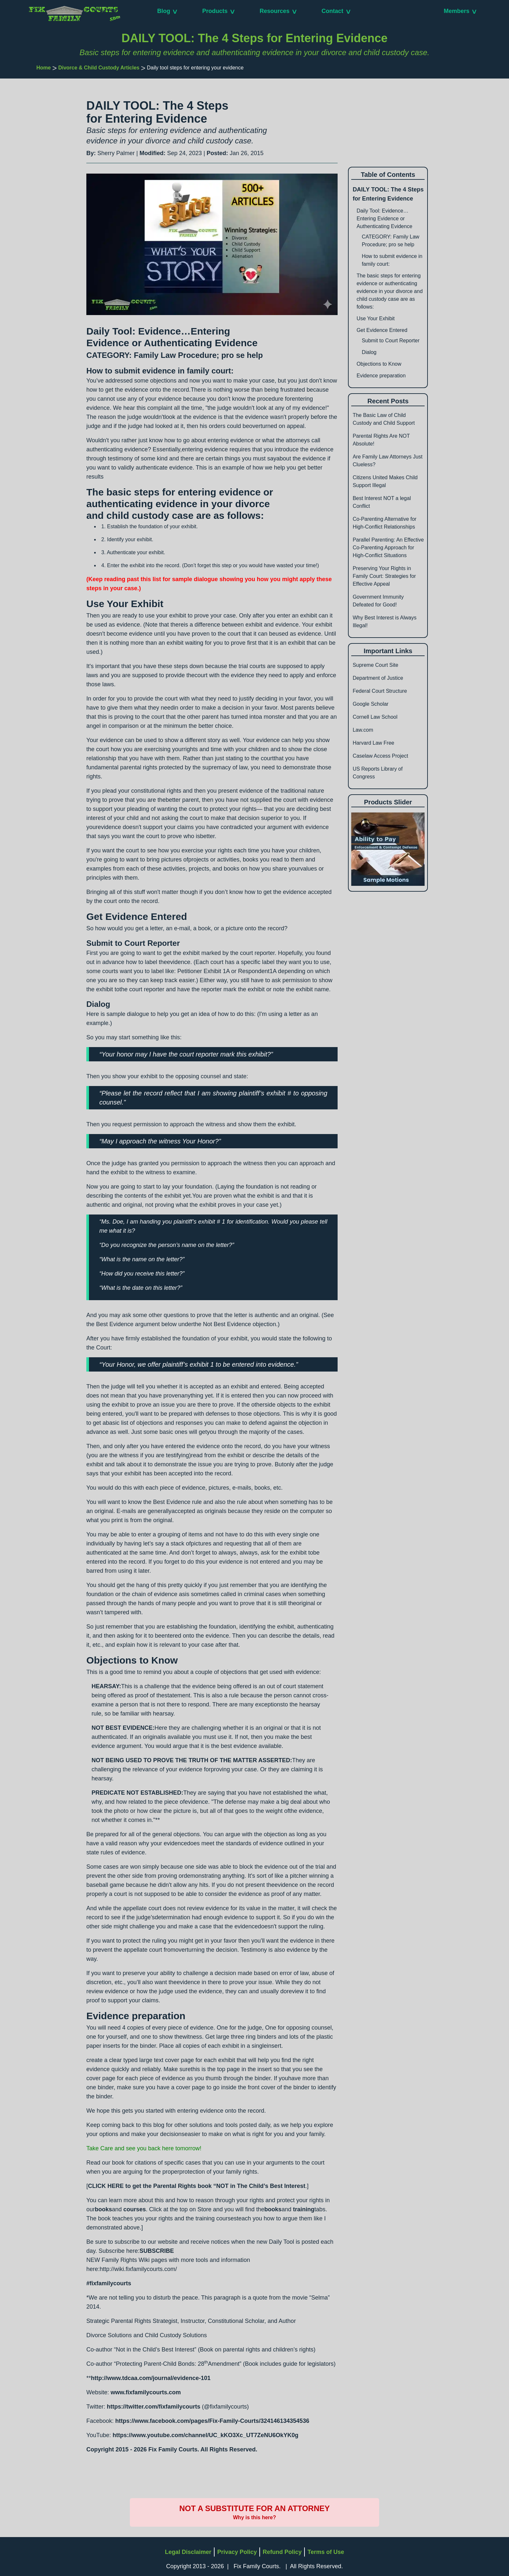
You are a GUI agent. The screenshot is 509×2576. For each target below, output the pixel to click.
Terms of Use (325, 2552)
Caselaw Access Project (380, 756)
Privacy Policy (237, 2552)
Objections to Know (378, 364)
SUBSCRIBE (157, 2251)
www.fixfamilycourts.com (146, 2392)
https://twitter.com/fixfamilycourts (153, 2406)
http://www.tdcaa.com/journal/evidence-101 (150, 2378)
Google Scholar (370, 704)
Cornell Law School (375, 717)
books (103, 2209)
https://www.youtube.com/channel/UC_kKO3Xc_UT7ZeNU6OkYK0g (205, 2435)
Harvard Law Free (373, 743)
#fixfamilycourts (108, 2283)
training (303, 2209)
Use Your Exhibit (375, 318)
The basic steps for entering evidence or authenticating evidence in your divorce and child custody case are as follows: (389, 291)
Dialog (369, 352)
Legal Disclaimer (188, 2552)
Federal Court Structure (380, 691)
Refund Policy (282, 2552)
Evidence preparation (380, 375)
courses (134, 2209)
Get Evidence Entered (381, 330)
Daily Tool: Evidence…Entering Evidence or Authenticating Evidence (384, 218)
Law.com (363, 730)
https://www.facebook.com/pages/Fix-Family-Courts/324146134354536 (212, 2421)
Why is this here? (254, 2517)
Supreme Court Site (375, 665)
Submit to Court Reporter (390, 340)
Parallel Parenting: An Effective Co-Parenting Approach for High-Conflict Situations (388, 547)
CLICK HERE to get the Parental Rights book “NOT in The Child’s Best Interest (196, 2186)
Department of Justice (378, 678)
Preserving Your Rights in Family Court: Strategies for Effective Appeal (384, 576)
